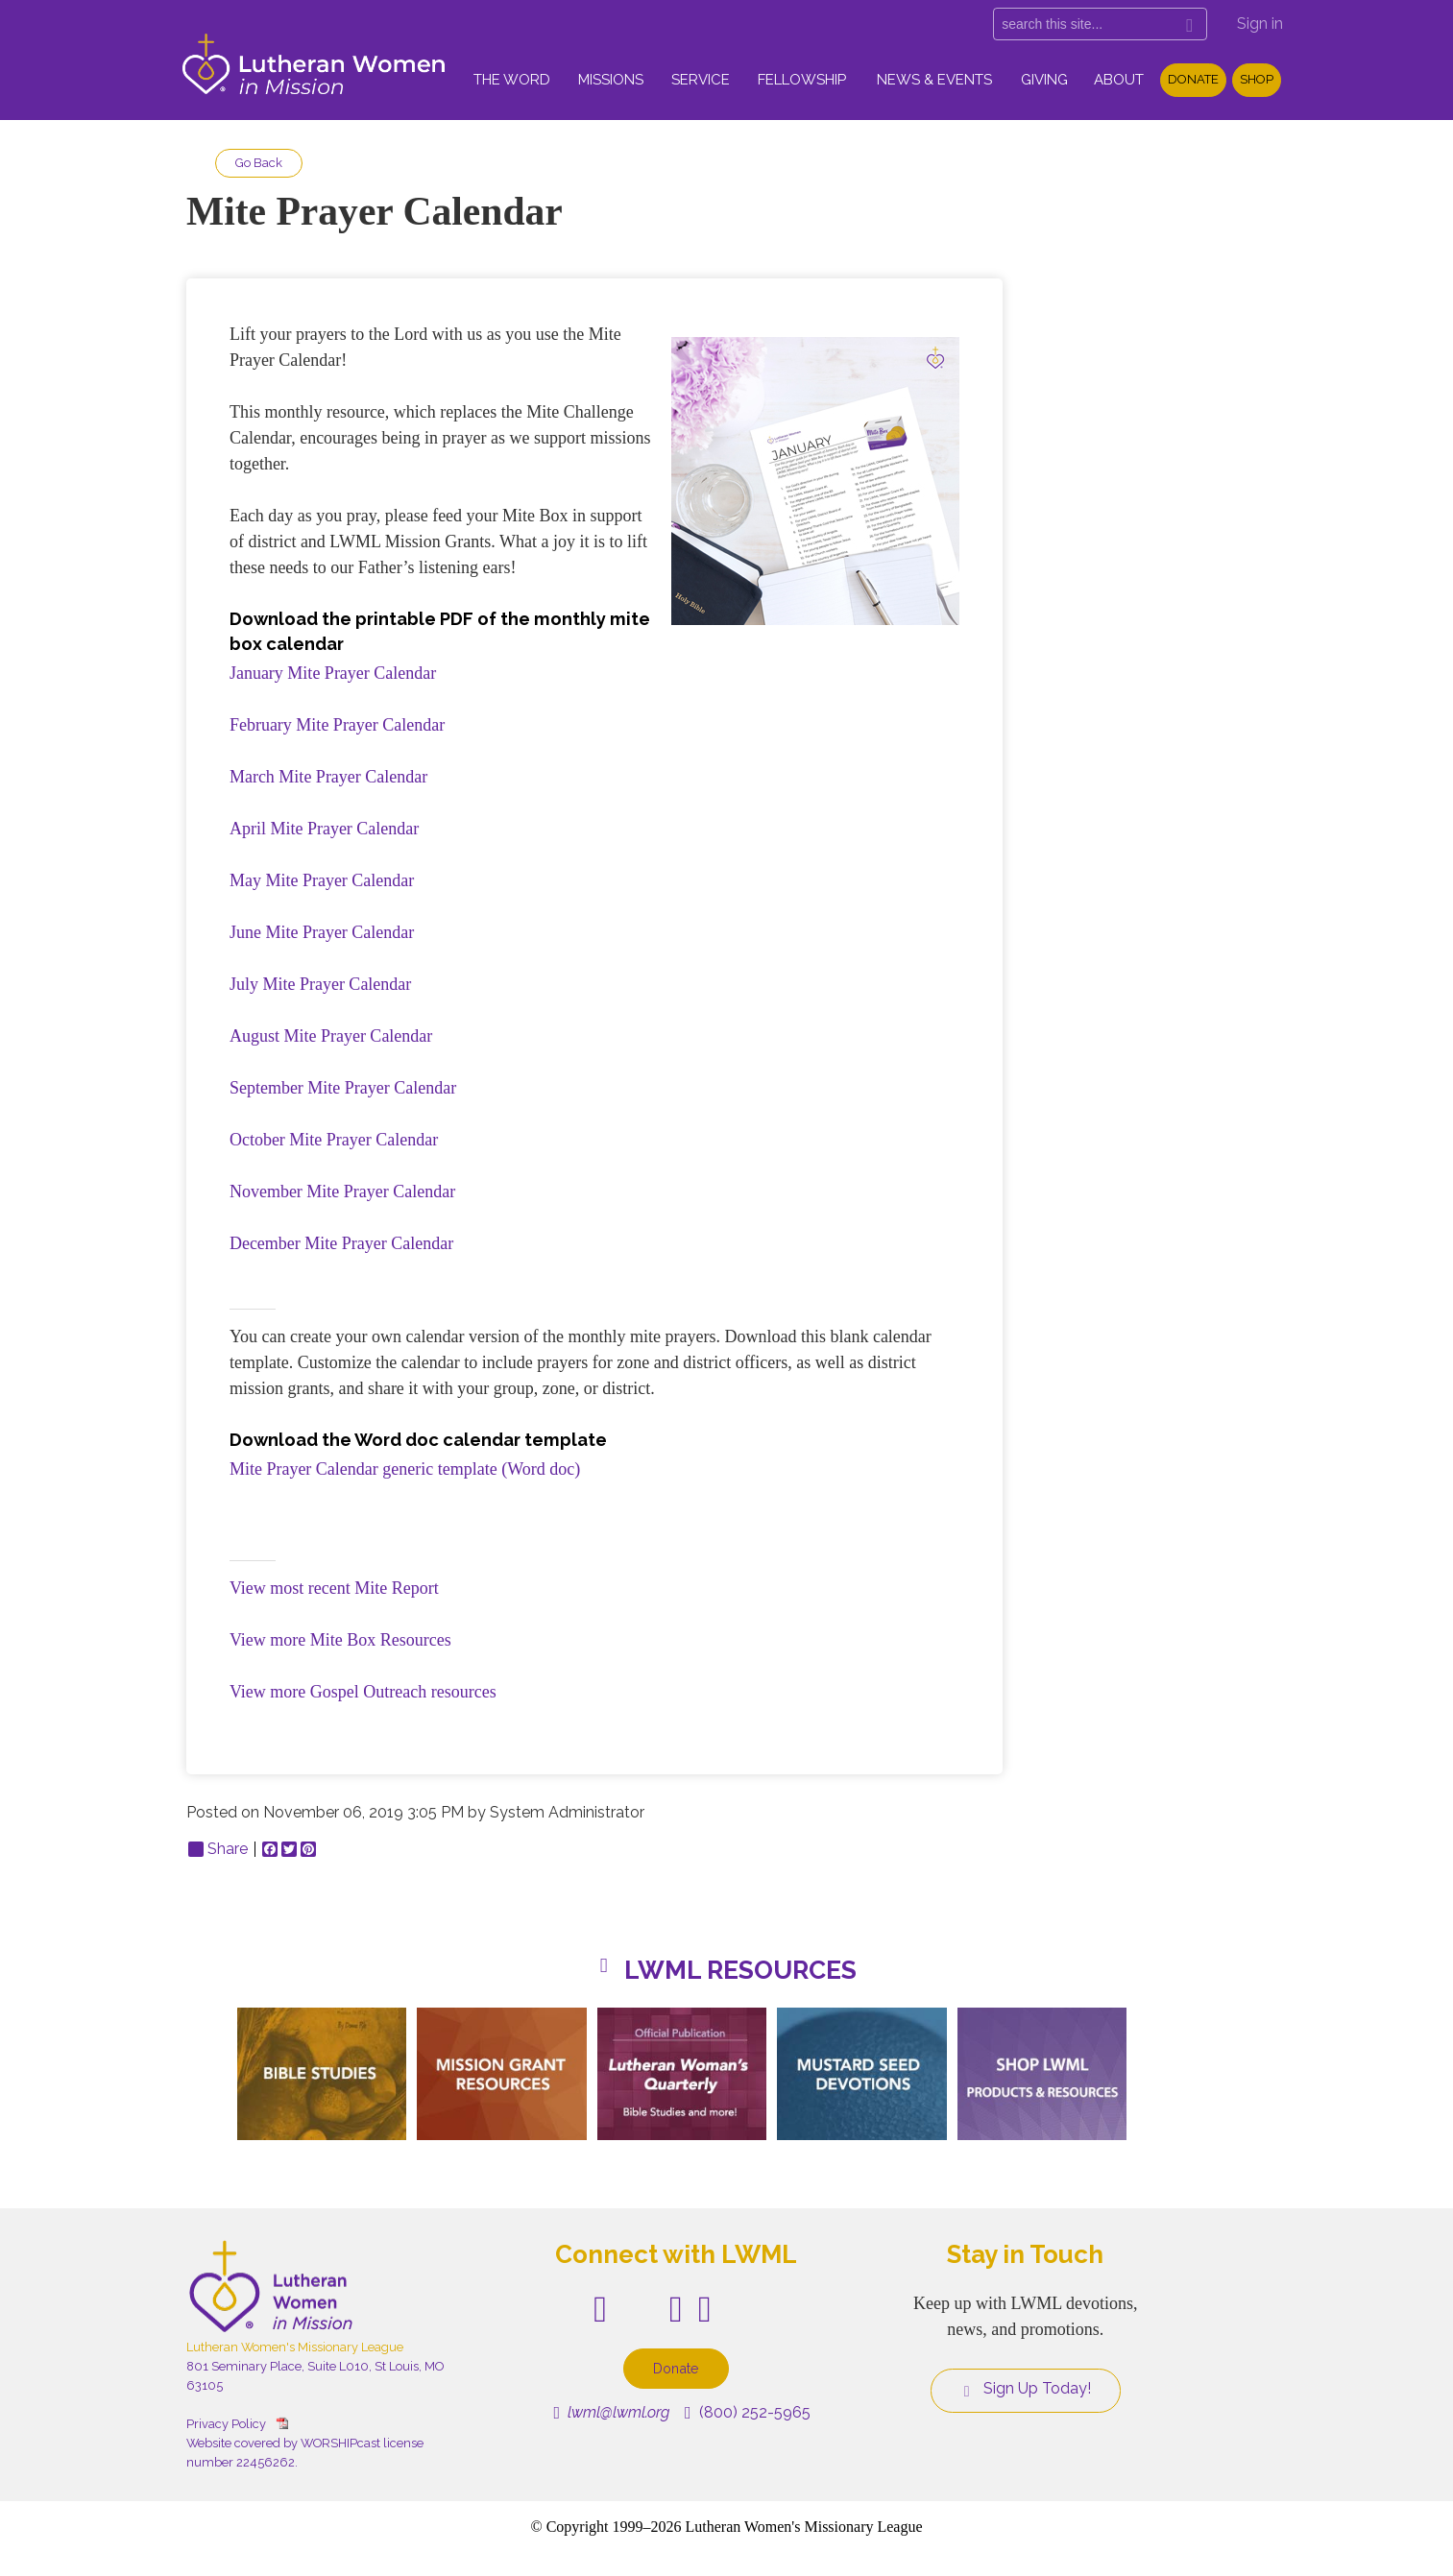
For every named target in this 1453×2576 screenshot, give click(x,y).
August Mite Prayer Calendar (331, 1036)
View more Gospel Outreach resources (363, 1691)
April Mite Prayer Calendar (324, 828)
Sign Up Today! (1025, 2388)
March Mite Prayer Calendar (328, 776)
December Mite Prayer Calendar (341, 1243)
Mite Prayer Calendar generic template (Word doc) (405, 1469)
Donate (1193, 79)
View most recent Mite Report (334, 1588)
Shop (1256, 79)
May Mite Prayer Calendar (322, 880)
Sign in (1260, 23)
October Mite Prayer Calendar (334, 1139)
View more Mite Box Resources (340, 1639)
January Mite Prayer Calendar (333, 673)
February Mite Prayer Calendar (337, 724)
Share (218, 1849)
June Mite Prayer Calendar (322, 932)
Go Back (258, 163)
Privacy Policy (226, 2424)
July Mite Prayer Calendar (320, 984)
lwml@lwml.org (611, 2412)
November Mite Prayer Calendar (342, 1191)
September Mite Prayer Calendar (343, 1087)
